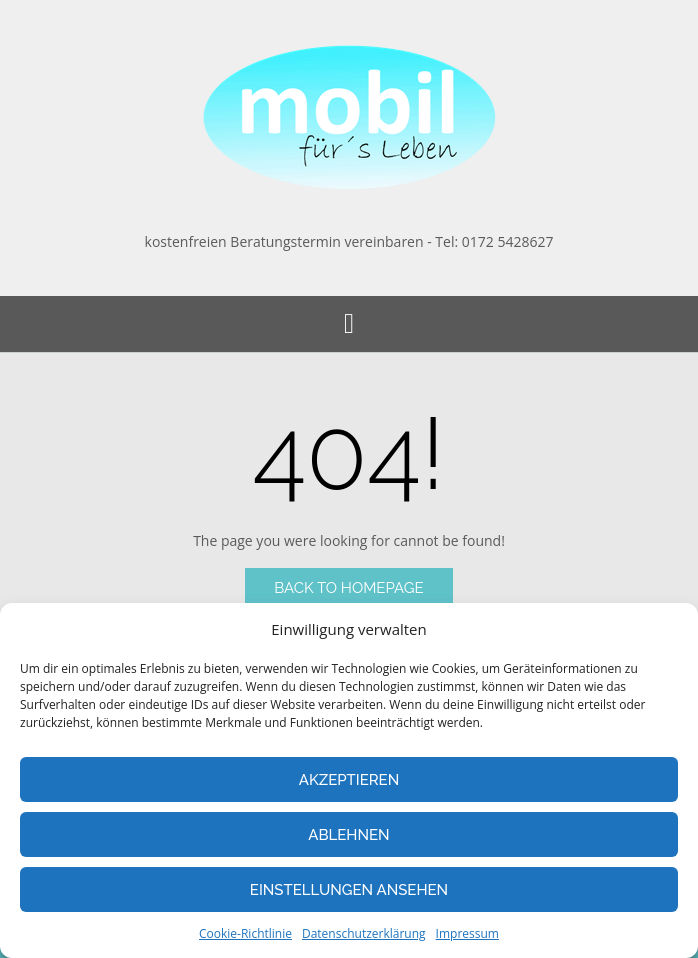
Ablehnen (348, 835)
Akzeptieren (349, 780)
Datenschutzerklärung (364, 933)
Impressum (467, 933)
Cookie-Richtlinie (245, 933)
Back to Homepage (348, 588)
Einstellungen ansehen (349, 890)
